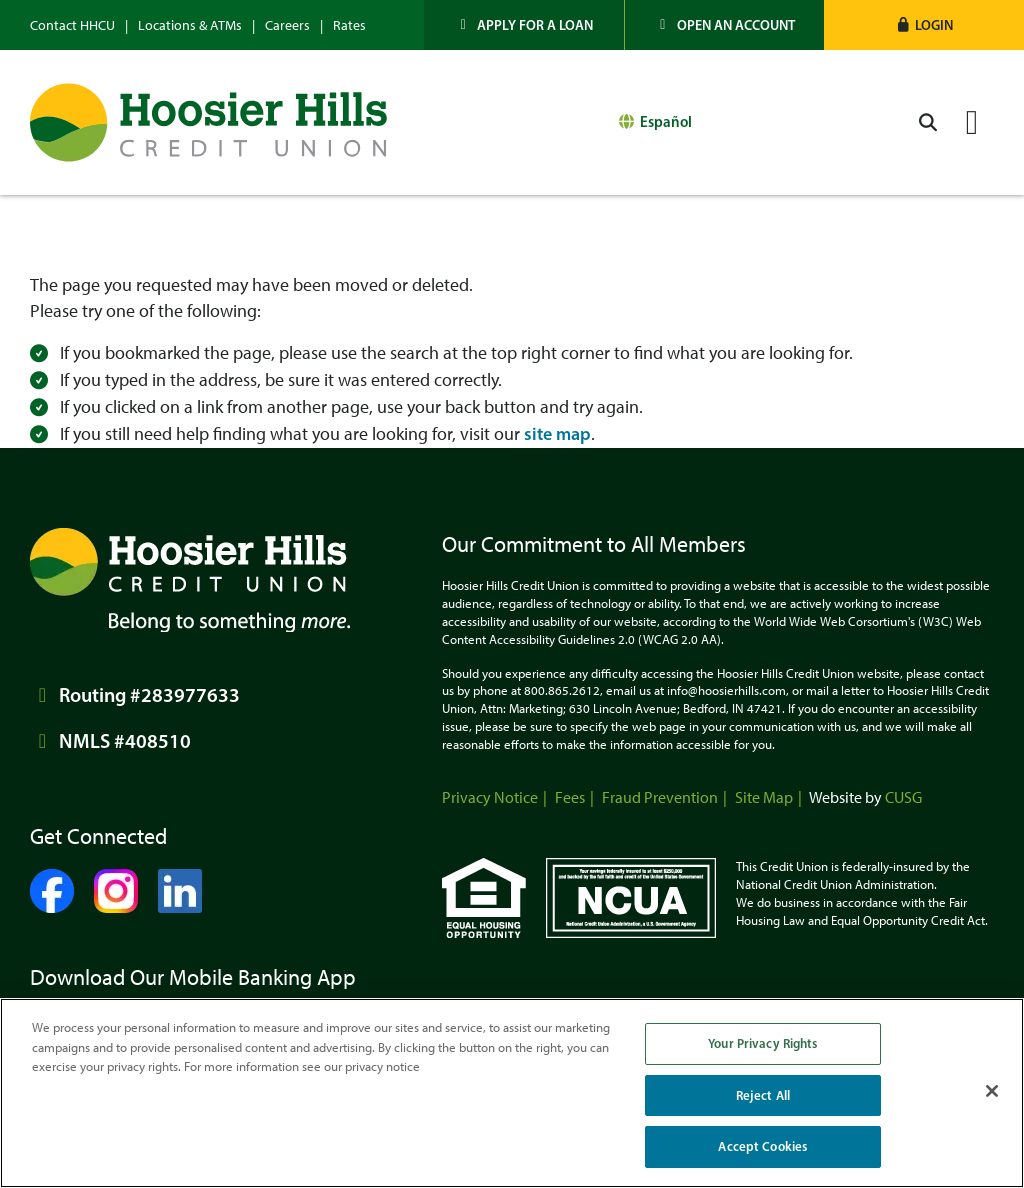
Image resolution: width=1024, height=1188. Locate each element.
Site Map (764, 797)
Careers (287, 25)
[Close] (992, 1091)
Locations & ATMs (190, 25)
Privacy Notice (490, 797)
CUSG (903, 797)
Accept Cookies (762, 1146)
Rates (349, 25)
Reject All (763, 1095)
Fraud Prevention (660, 797)
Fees (570, 797)
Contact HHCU (72, 25)
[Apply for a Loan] (524, 25)
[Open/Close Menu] (972, 122)
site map (557, 434)
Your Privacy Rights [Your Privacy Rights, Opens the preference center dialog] (762, 1043)
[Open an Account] (725, 25)
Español (666, 121)
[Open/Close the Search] (928, 122)
